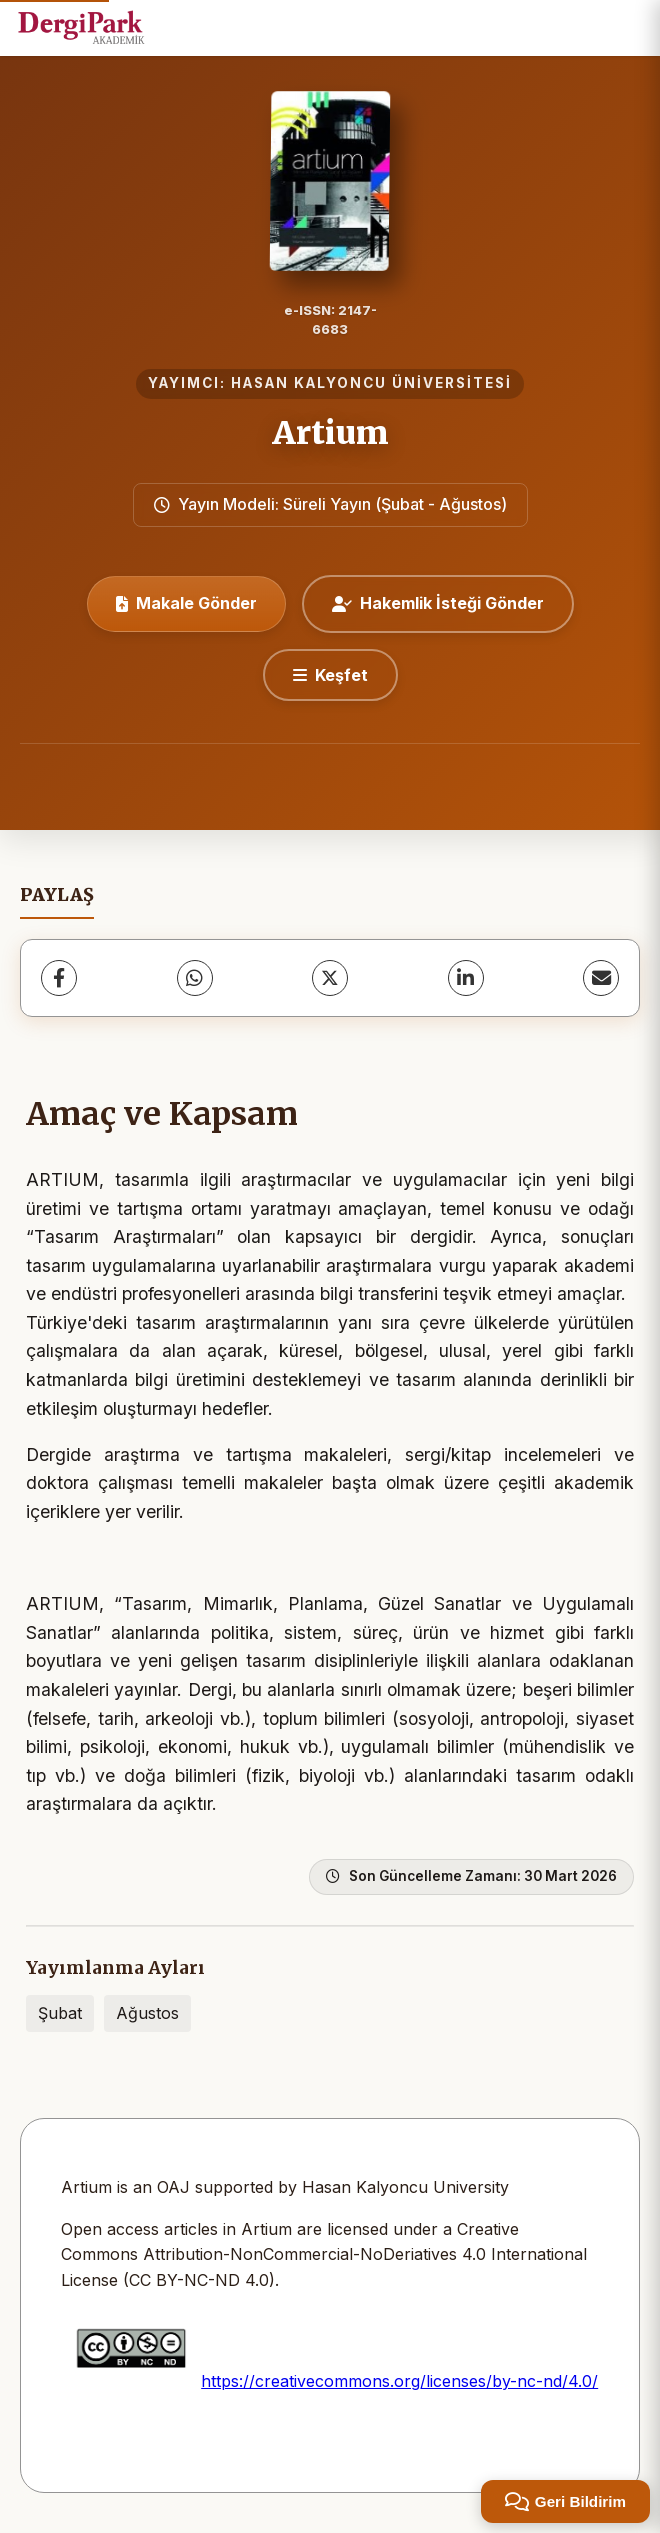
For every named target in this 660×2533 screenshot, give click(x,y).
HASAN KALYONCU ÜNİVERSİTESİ (371, 383)
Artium (330, 433)
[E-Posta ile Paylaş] (601, 978)
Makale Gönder (186, 603)
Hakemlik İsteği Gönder (438, 603)
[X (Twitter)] (330, 978)
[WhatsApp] (195, 978)
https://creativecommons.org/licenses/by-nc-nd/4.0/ (399, 2381)
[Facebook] (59, 978)
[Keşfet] (330, 675)
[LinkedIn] (466, 978)
